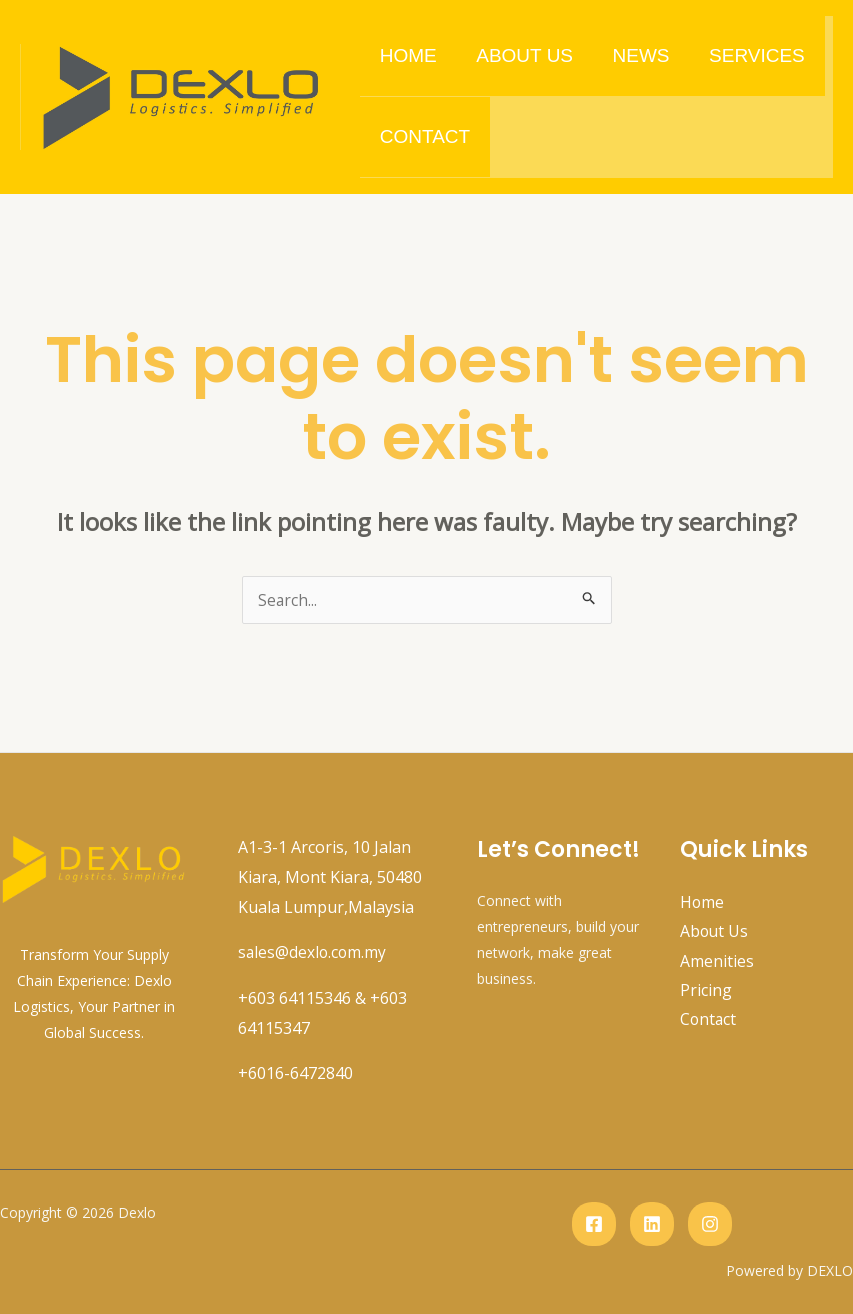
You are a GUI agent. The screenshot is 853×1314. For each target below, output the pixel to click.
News (637, 55)
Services (752, 55)
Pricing (706, 991)
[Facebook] (594, 1224)
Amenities (717, 962)
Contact (424, 136)
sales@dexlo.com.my (313, 952)
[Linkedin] (652, 1224)
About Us (522, 55)
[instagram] (710, 1224)
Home (407, 55)
